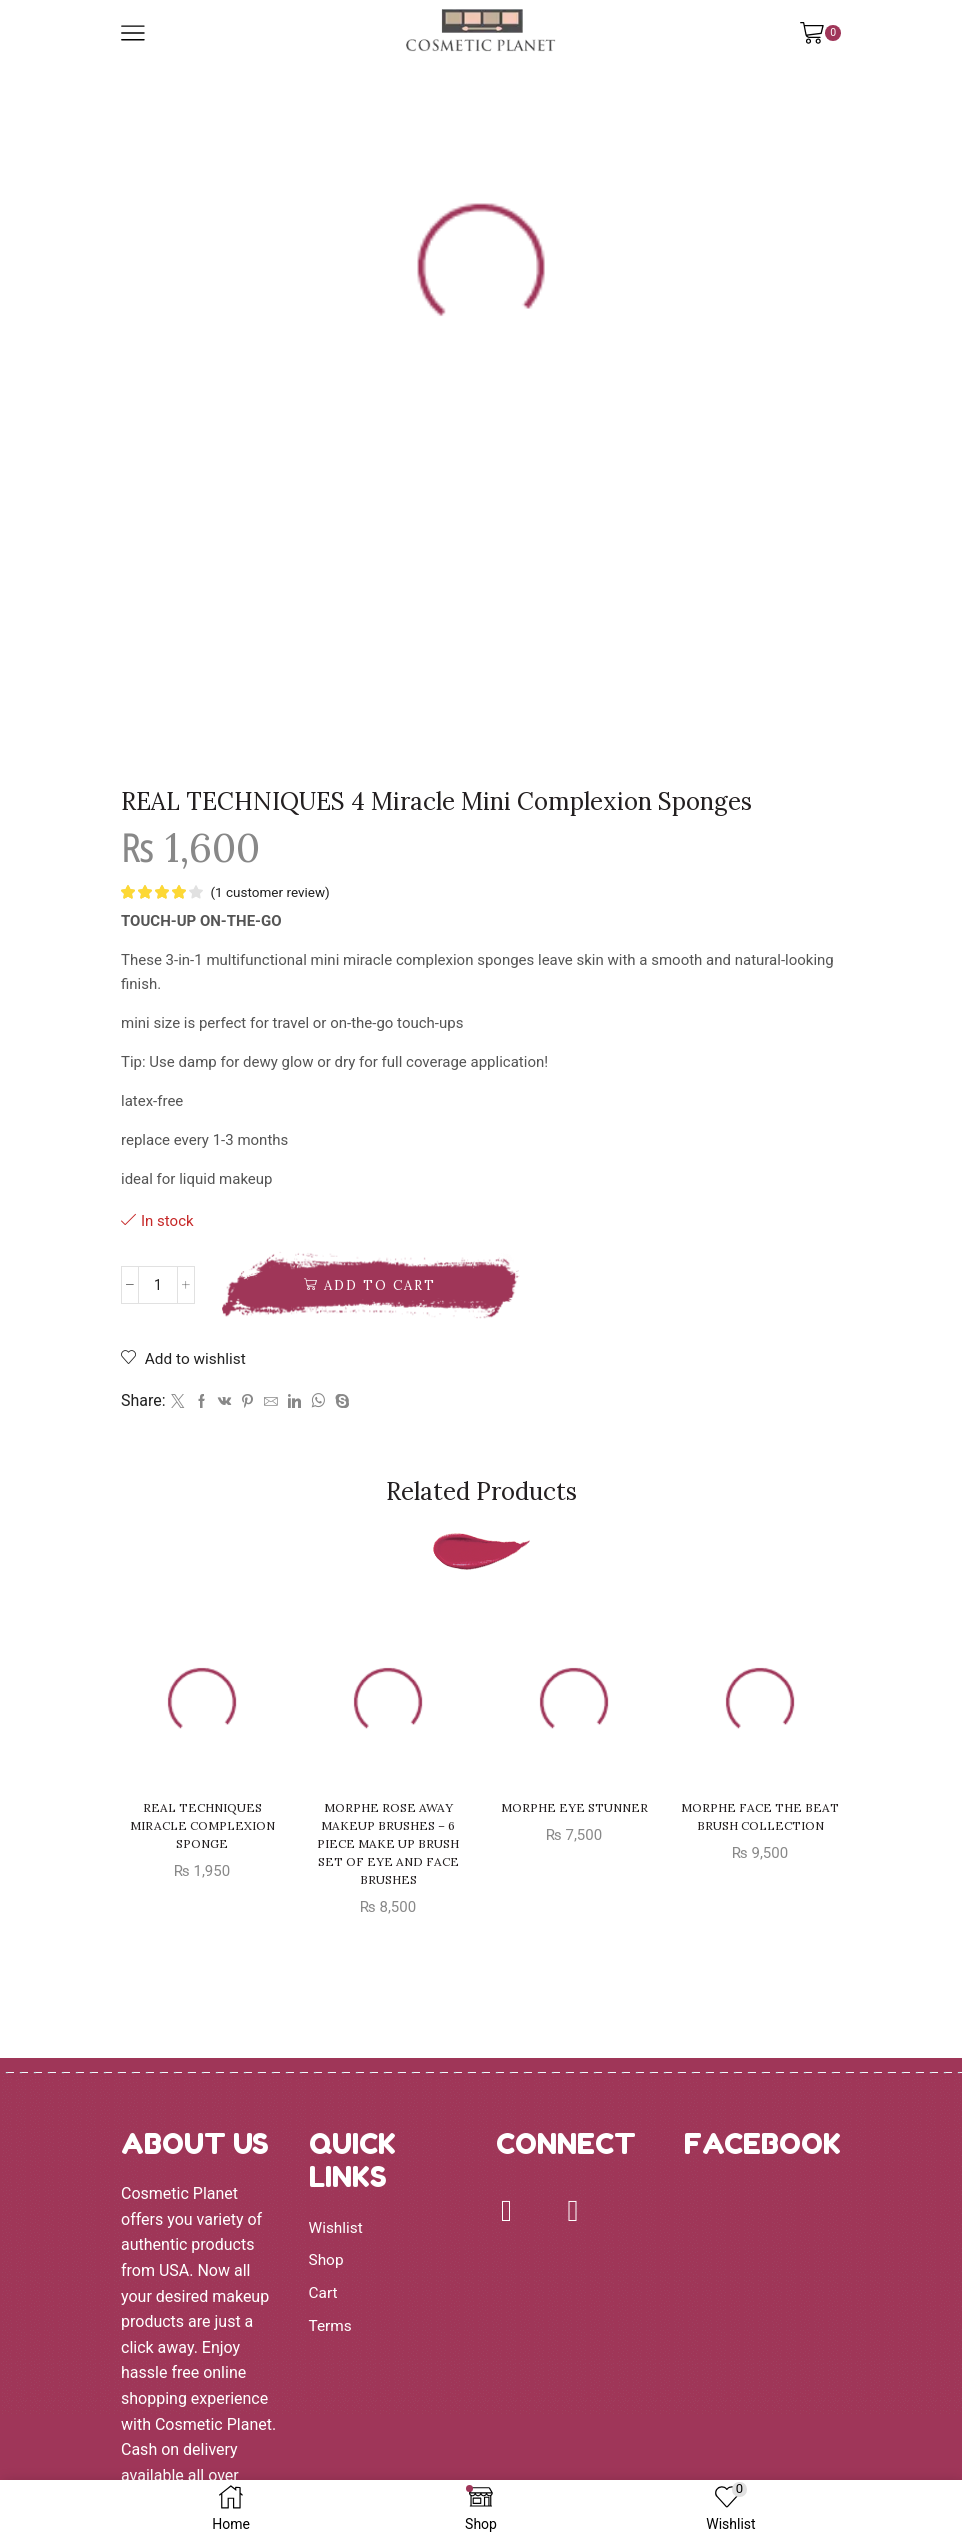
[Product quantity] (158, 1286)
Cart (324, 2293)
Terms (331, 2325)
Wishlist (337, 2228)
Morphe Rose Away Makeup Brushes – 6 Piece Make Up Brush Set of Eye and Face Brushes (388, 1845)
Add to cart (380, 1286)
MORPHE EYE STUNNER (574, 1809)
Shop (327, 2260)
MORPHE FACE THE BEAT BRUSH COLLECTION (760, 1818)
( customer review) (272, 892)
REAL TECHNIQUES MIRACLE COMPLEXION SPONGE (202, 1827)
